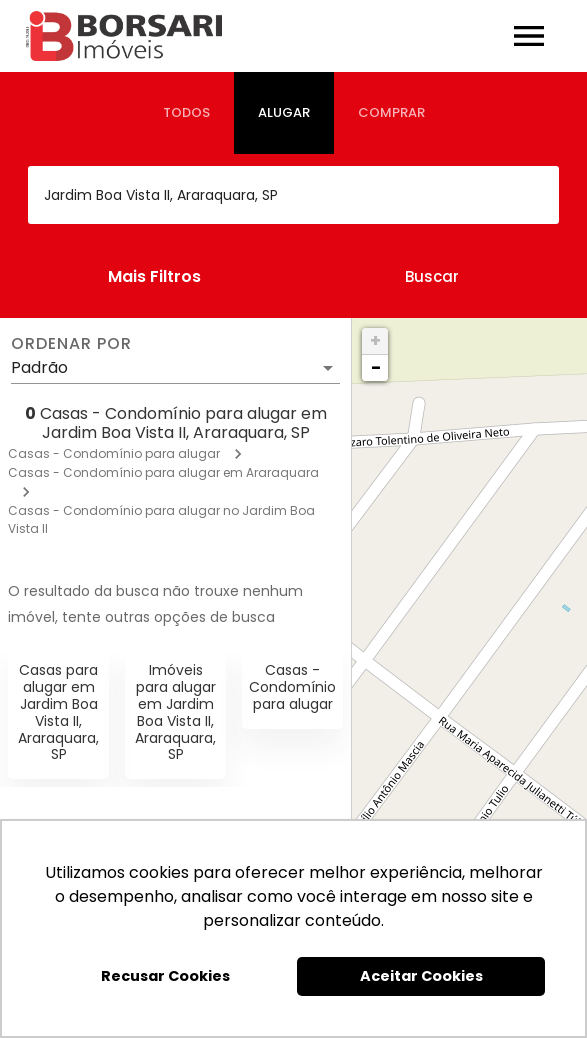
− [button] (376, 367)
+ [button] (375, 340)
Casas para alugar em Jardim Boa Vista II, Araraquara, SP (58, 712)
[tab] (186, 113)
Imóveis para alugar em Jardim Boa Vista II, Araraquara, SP (175, 712)
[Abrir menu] (529, 36)
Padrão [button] (39, 367)
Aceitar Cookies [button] (421, 976)
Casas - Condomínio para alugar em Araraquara (163, 472)
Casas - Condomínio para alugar (114, 453)
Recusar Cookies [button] (165, 976)
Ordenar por (71, 344)
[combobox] (293, 195)
